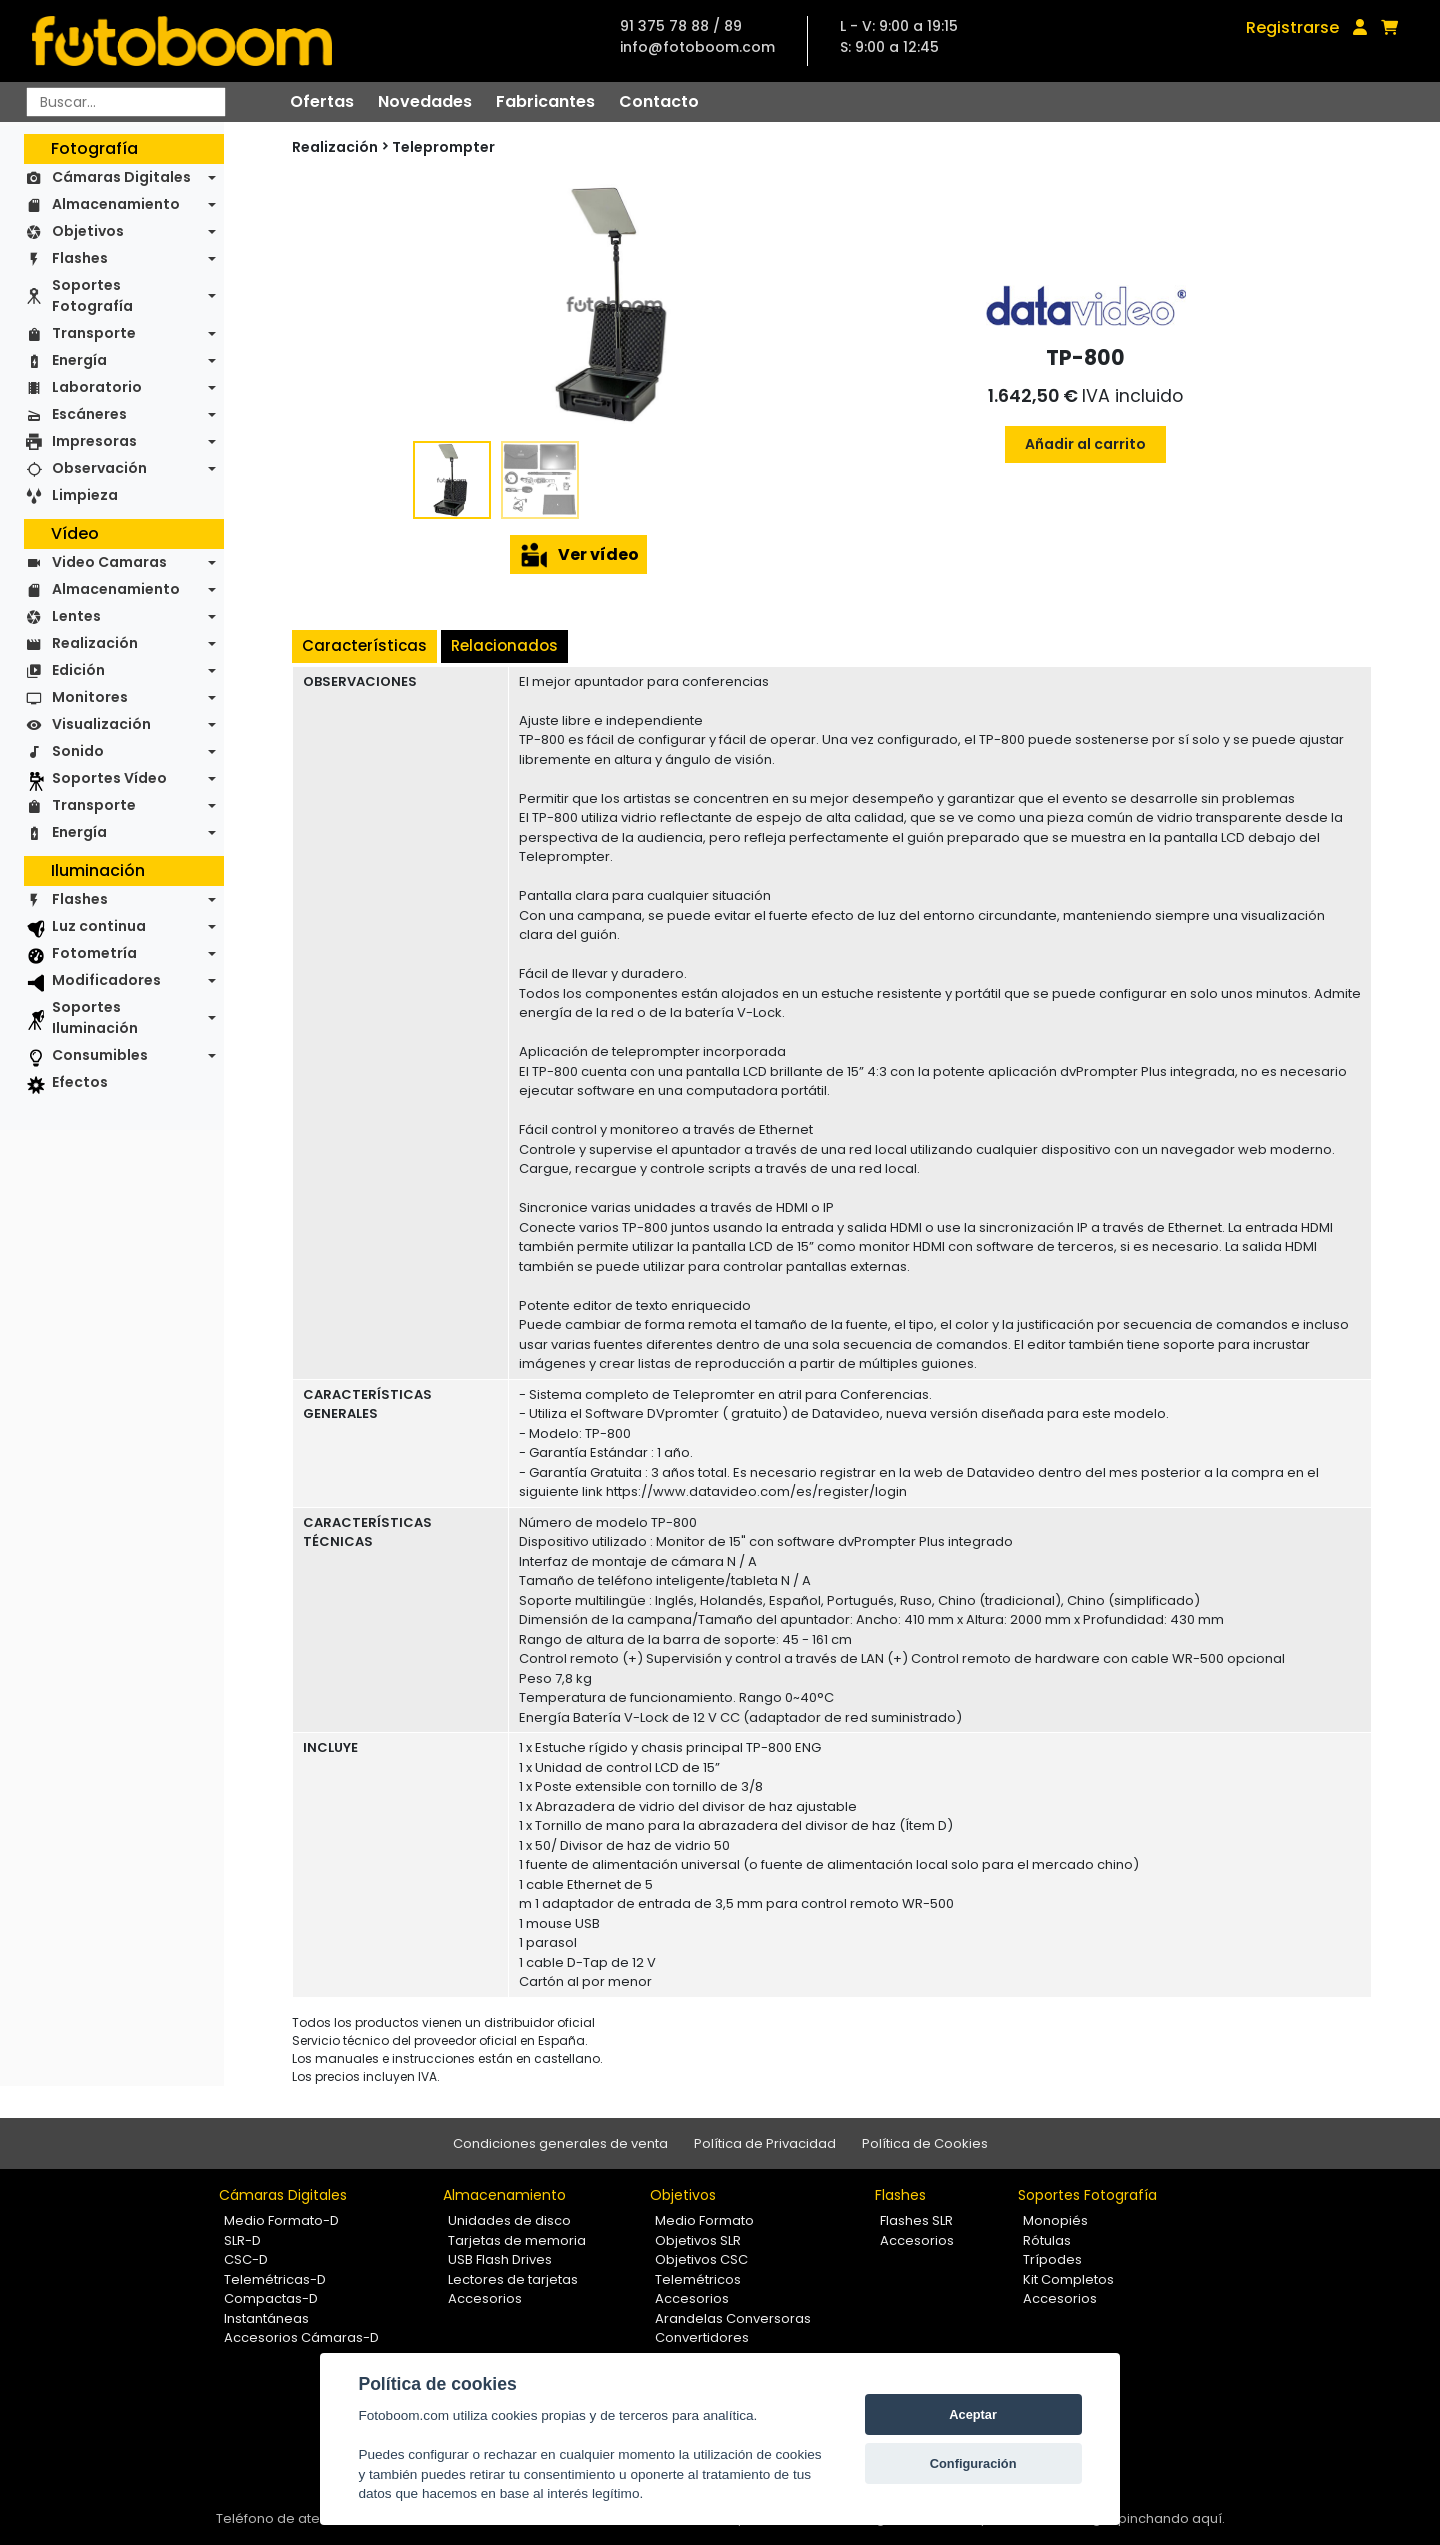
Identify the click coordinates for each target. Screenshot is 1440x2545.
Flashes (80, 258)
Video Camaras (109, 562)
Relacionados (504, 645)
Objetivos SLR (698, 2240)
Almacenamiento (116, 204)
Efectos (80, 1082)
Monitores (90, 697)
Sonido (78, 751)
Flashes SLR (916, 2220)
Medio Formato (704, 2220)
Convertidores (702, 2337)
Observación (99, 468)
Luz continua (99, 926)
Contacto (659, 101)
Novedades (425, 101)
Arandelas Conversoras (733, 2318)
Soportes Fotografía (92, 295)
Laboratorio (97, 387)
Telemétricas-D (275, 2279)
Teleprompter (443, 147)
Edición (78, 670)
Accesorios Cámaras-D (301, 2337)
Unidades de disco (509, 2220)
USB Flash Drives (500, 2259)
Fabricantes (545, 101)
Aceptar (973, 2414)
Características (364, 645)
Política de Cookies (925, 2143)
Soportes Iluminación (95, 1017)
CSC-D (246, 2259)
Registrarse (1292, 27)
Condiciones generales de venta (560, 2143)
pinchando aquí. (1171, 2518)
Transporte (94, 333)
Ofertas (322, 101)
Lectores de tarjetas (513, 2279)
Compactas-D (271, 2298)
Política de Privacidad (765, 2143)
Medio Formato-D (281, 2220)
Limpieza (85, 495)
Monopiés (1055, 2220)
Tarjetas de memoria (517, 2240)
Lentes (76, 616)
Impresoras (94, 441)
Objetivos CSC (701, 2259)
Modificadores (106, 980)
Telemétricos (698, 2279)
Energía (79, 360)
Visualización (101, 724)
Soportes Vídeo (109, 778)
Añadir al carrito (1085, 444)
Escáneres (89, 414)
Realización (95, 643)
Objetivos (88, 231)
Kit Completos (1068, 2279)
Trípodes (1052, 2259)
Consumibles (100, 1055)
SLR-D (242, 2240)
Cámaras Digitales (121, 177)
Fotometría (94, 953)
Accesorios (485, 2298)
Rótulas (1047, 2240)
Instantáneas (266, 2318)
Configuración (973, 2463)
